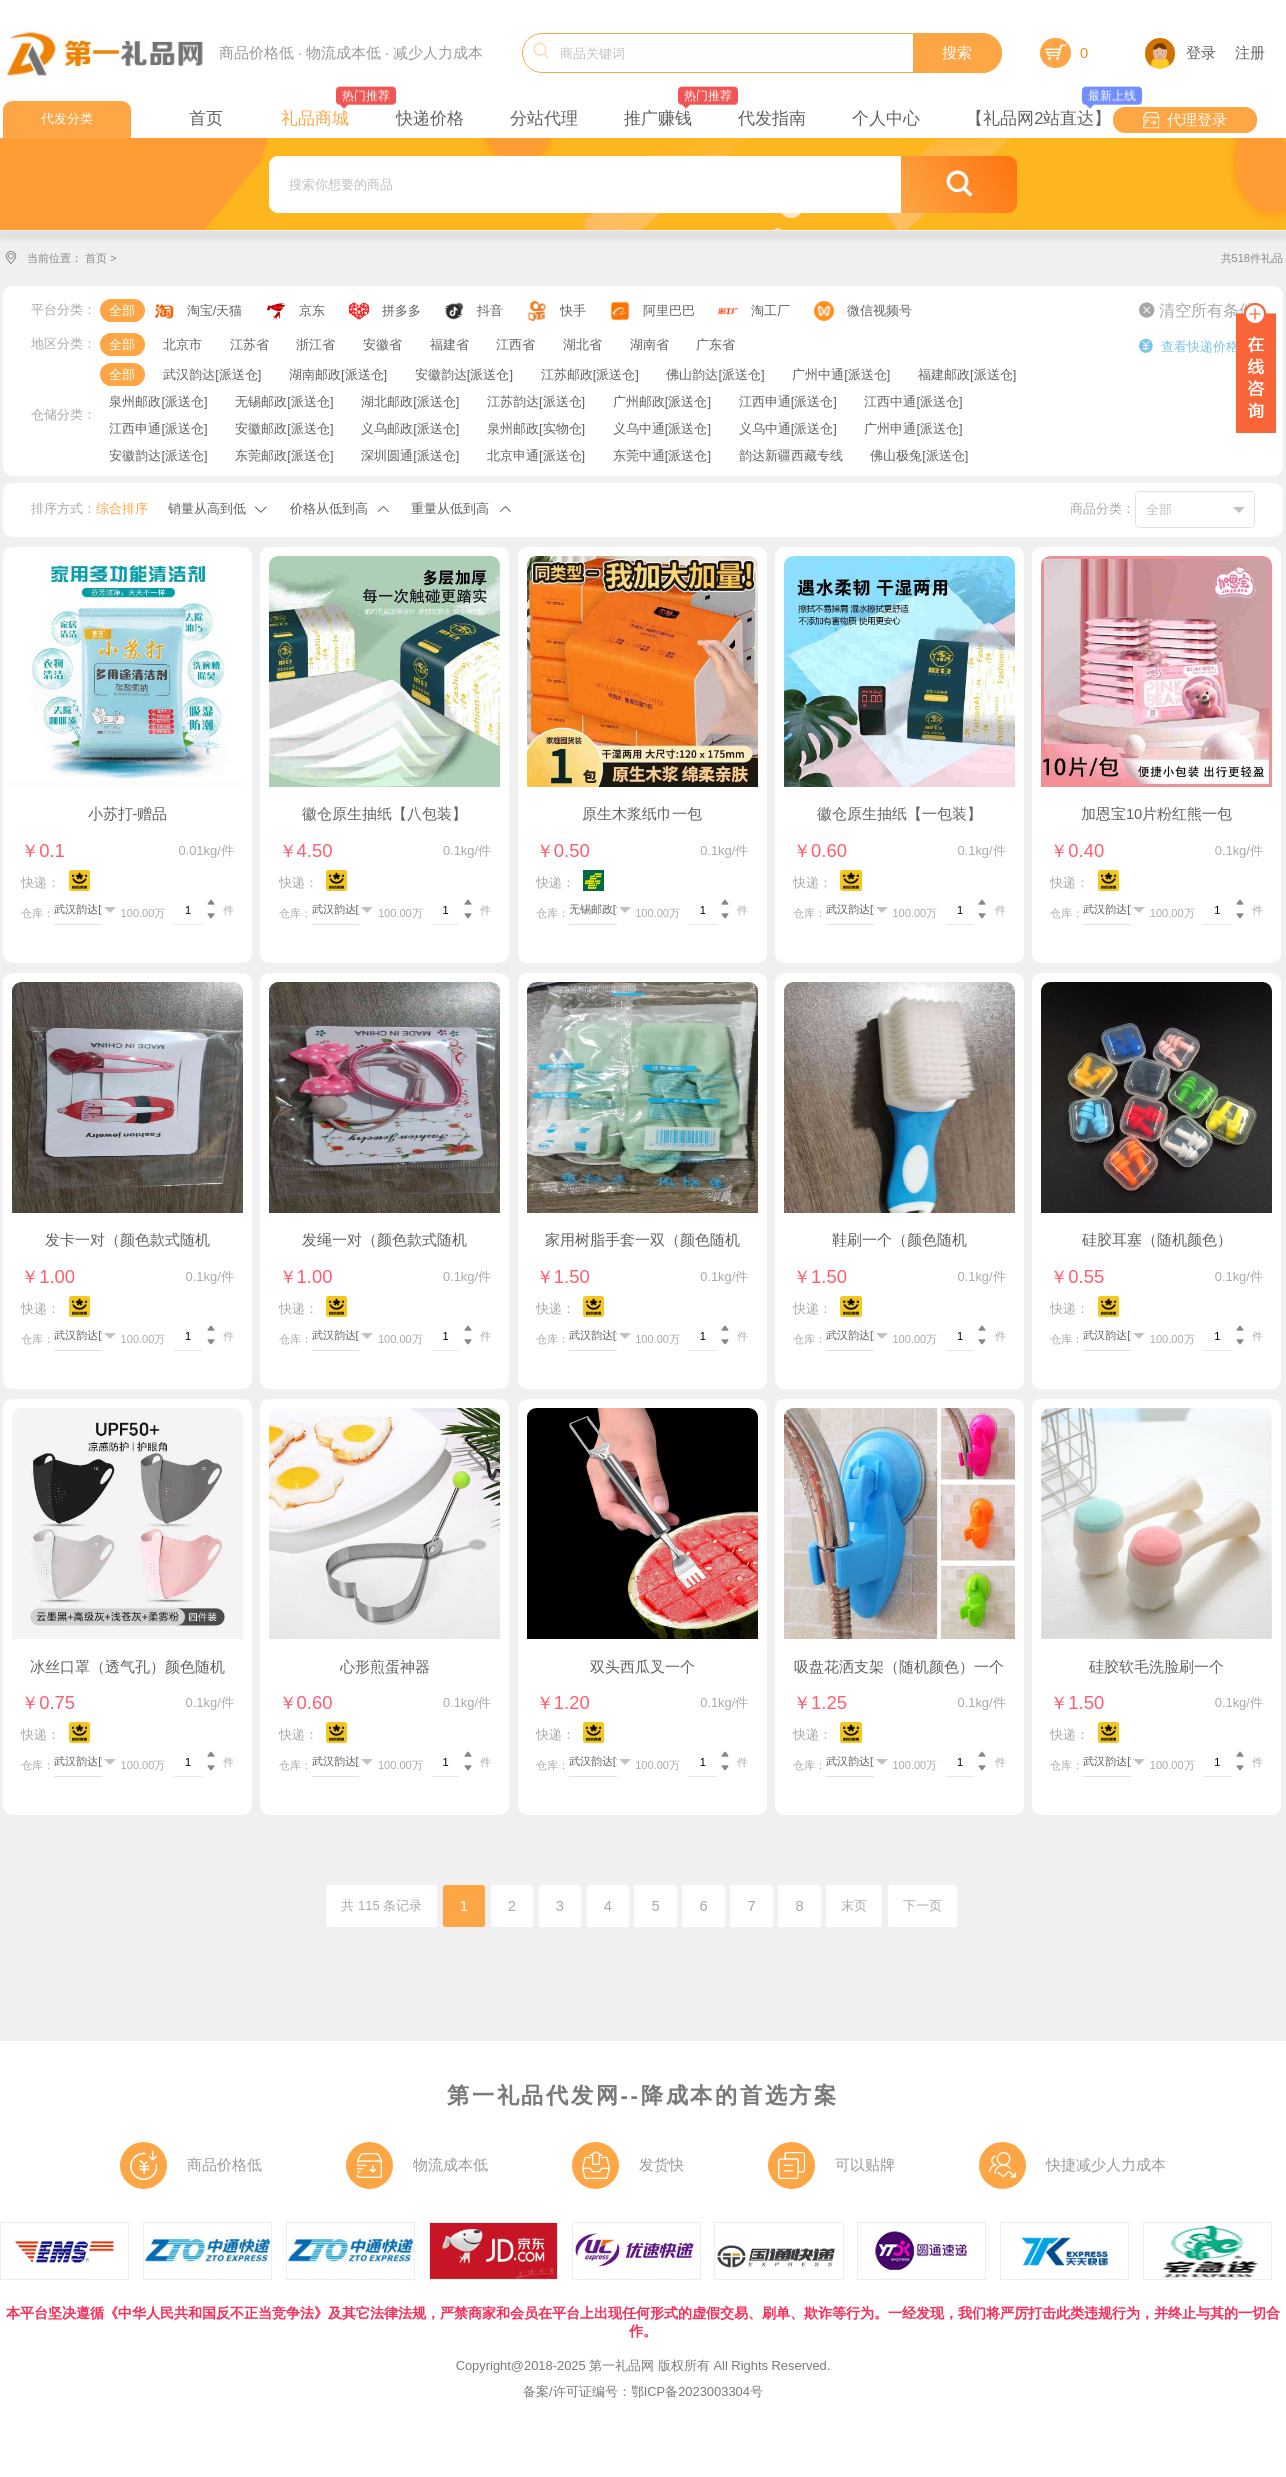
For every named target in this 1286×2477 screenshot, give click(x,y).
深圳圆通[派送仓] (410, 455)
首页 (96, 258)
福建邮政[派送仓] (967, 374)
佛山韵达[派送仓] (715, 374)
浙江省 (315, 344)
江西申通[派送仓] (788, 401)
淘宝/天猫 (215, 310)
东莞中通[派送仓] (662, 455)
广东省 (715, 344)
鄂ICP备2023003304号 (697, 2391)
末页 (854, 1905)
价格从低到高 (329, 508)
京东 (312, 310)
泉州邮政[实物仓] (536, 428)
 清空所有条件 (1197, 310)
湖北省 (582, 344)
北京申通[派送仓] (536, 455)
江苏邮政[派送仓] (590, 374)
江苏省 (249, 344)
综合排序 (122, 508)
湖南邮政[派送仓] (338, 374)
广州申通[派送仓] (913, 428)
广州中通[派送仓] (841, 374)
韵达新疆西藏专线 (791, 455)
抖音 (490, 310)
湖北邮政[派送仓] (410, 401)
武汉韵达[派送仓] (212, 374)
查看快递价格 (1188, 346)
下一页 (922, 1905)
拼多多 (401, 310)
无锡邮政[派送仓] (284, 401)
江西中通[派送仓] (913, 401)
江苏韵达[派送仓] (536, 401)
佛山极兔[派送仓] (919, 455)
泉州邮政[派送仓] (158, 401)
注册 (1250, 53)
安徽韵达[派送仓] (464, 374)
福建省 (449, 344)
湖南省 (649, 344)
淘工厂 (770, 310)
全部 (122, 310)
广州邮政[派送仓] (662, 401)
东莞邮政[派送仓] (284, 455)
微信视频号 (879, 310)
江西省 (515, 344)
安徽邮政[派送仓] (284, 428)
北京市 (182, 344)
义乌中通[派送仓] (662, 428)
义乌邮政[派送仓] (410, 428)
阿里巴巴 (669, 310)
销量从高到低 (207, 508)
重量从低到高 (450, 508)
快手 (573, 310)
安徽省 (382, 344)
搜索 (957, 53)
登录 (1180, 53)
